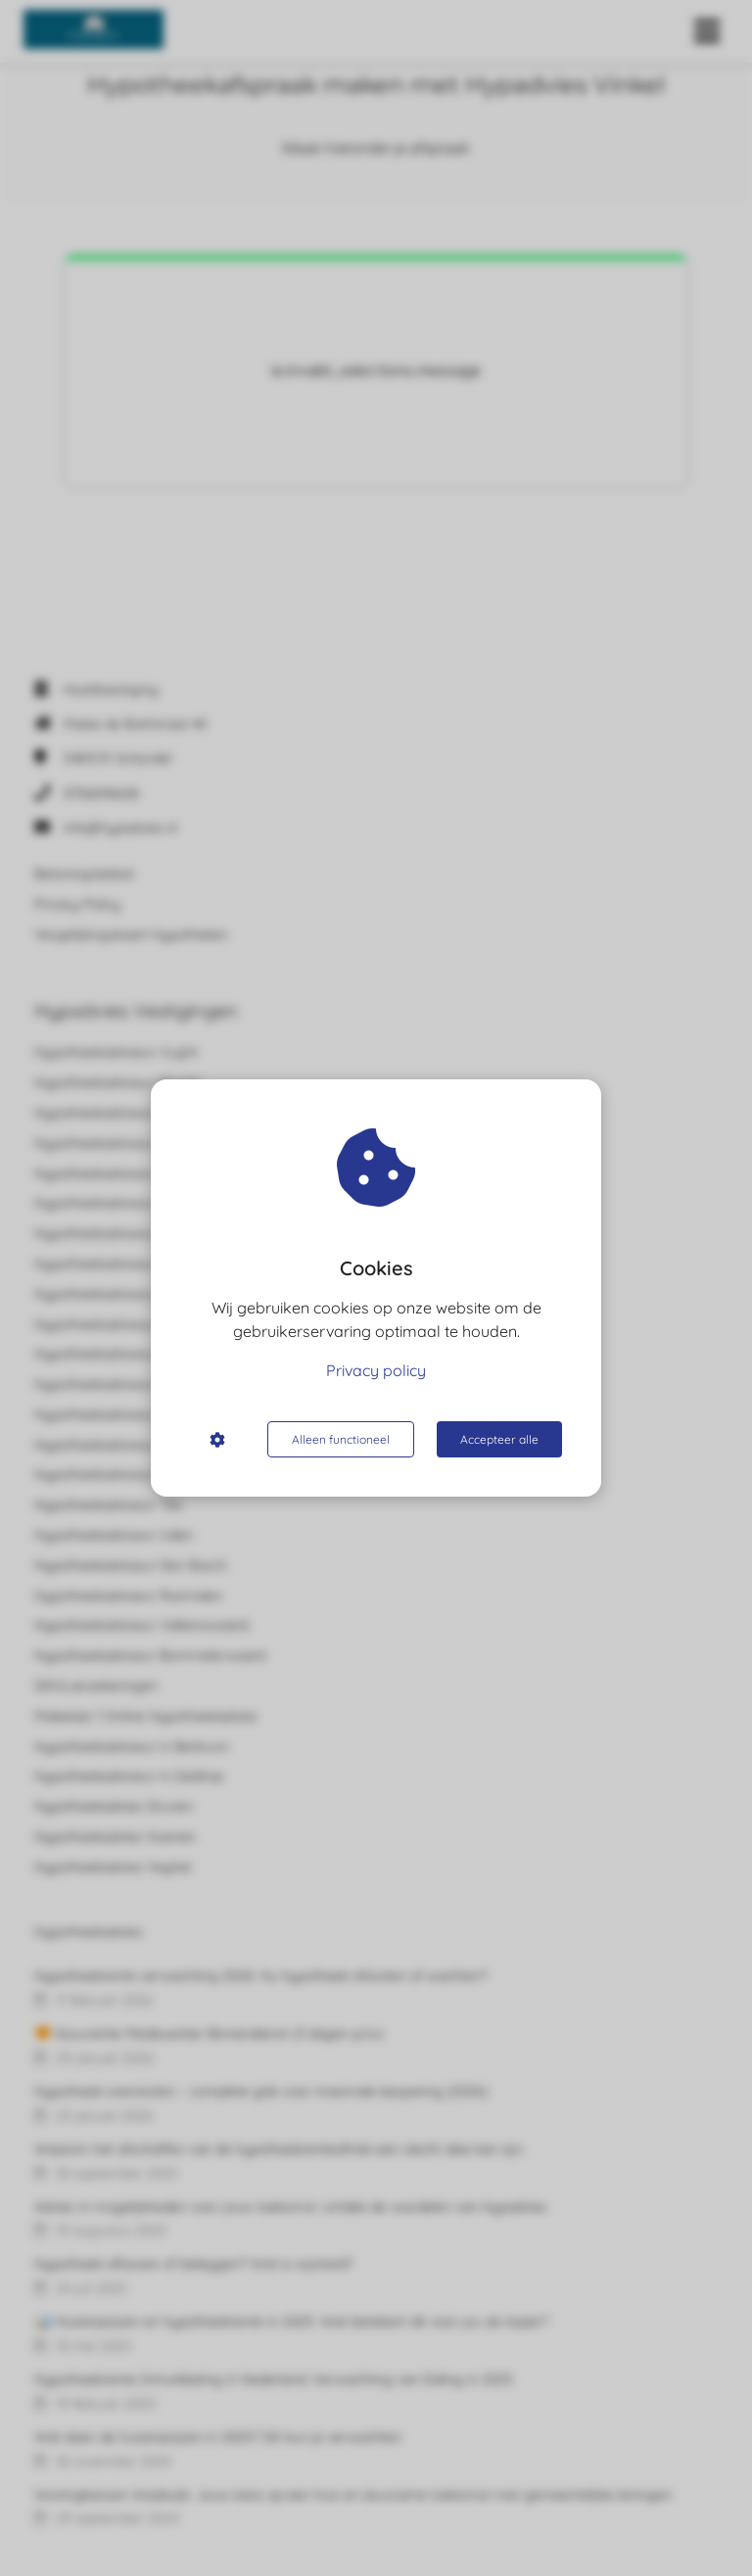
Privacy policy (376, 1370)
